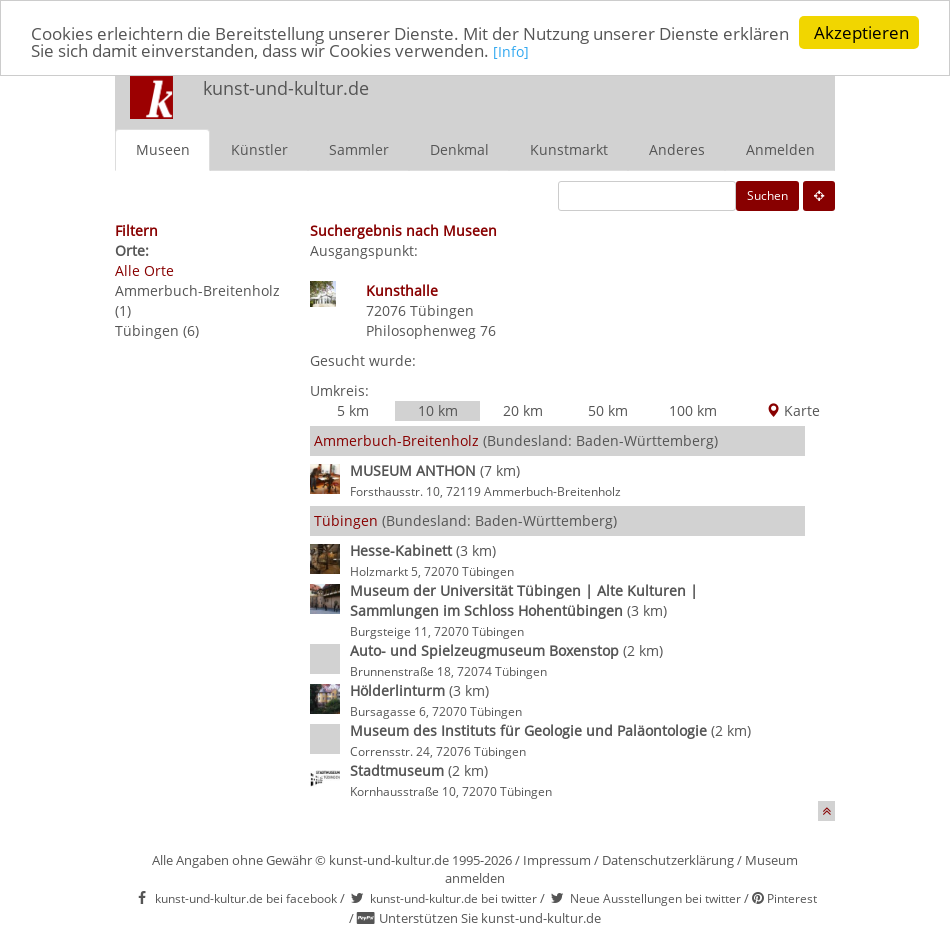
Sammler (359, 148)
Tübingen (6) (157, 329)
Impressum (557, 859)
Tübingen (442, 309)
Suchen (767, 194)
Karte (793, 409)
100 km (693, 409)
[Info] (511, 51)
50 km (608, 409)
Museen (163, 148)
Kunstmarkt (569, 148)
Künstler (259, 148)
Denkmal (459, 148)
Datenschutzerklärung (668, 859)
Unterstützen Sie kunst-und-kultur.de (490, 918)
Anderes (677, 148)
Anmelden (780, 148)
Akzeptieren (861, 32)
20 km (523, 409)
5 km (353, 409)
